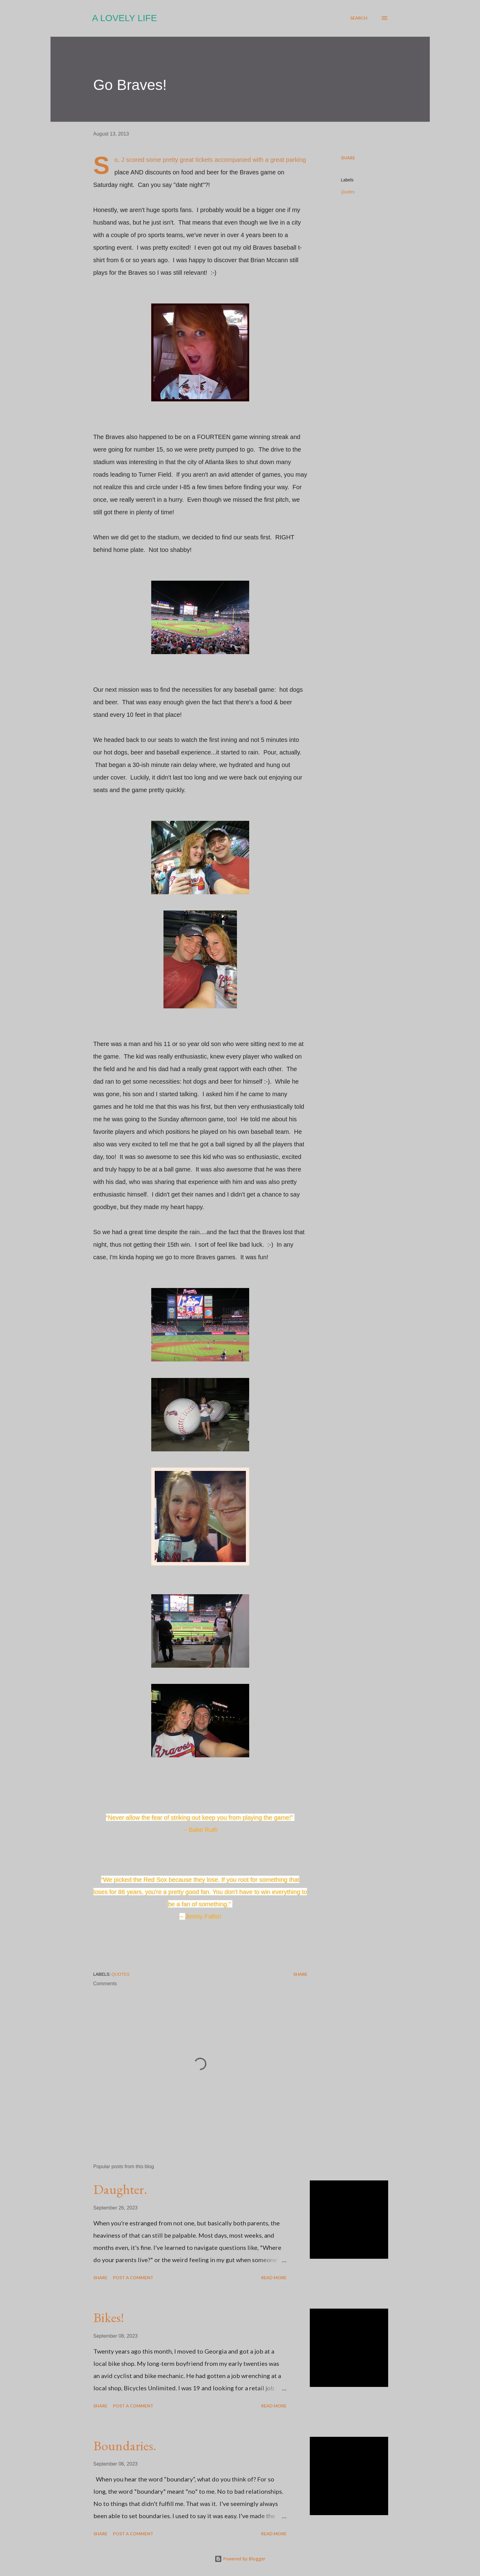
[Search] (358, 18)
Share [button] (348, 157)
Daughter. (120, 2189)
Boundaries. (124, 2445)
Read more (274, 2277)
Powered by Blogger (240, 2559)
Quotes (348, 191)
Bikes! (108, 2317)
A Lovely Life (124, 18)
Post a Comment (133, 2277)
